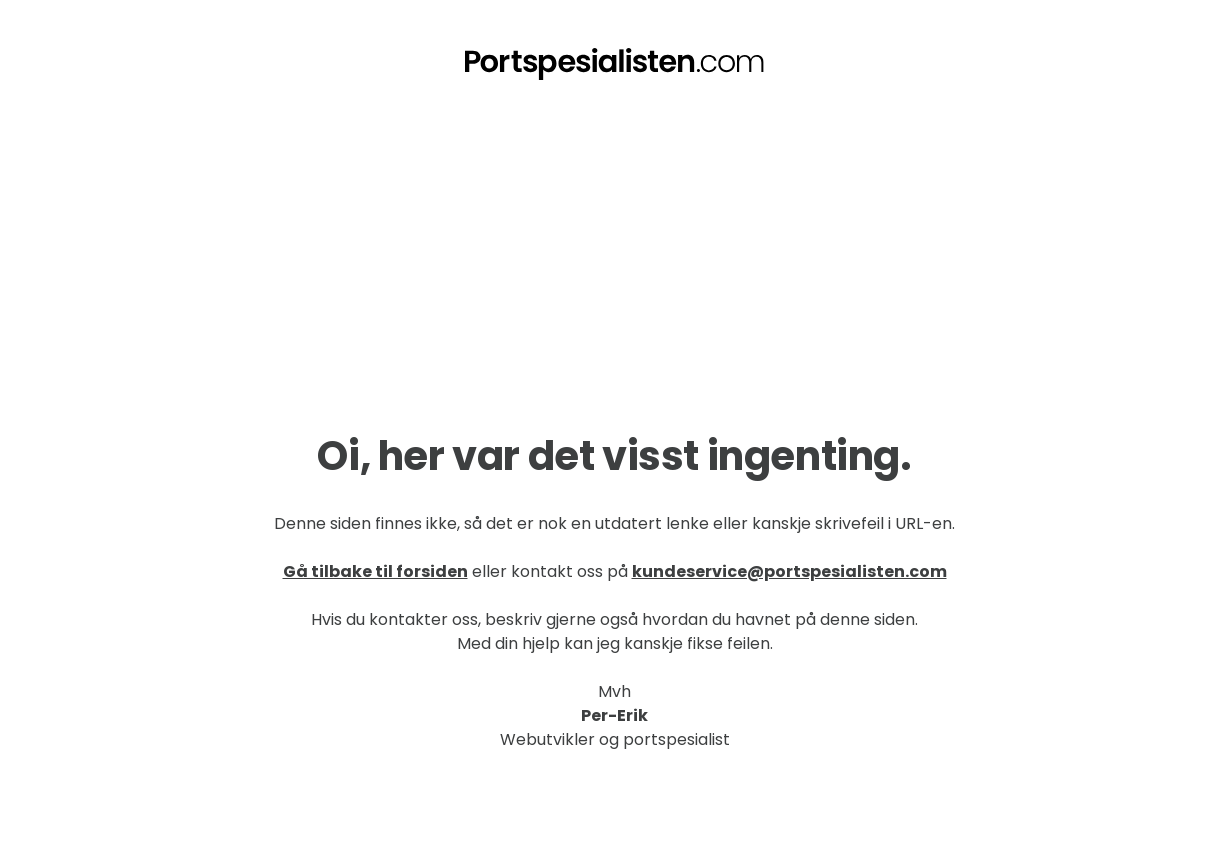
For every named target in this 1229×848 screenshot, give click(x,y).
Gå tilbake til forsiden (375, 571)
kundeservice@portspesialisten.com (789, 571)
